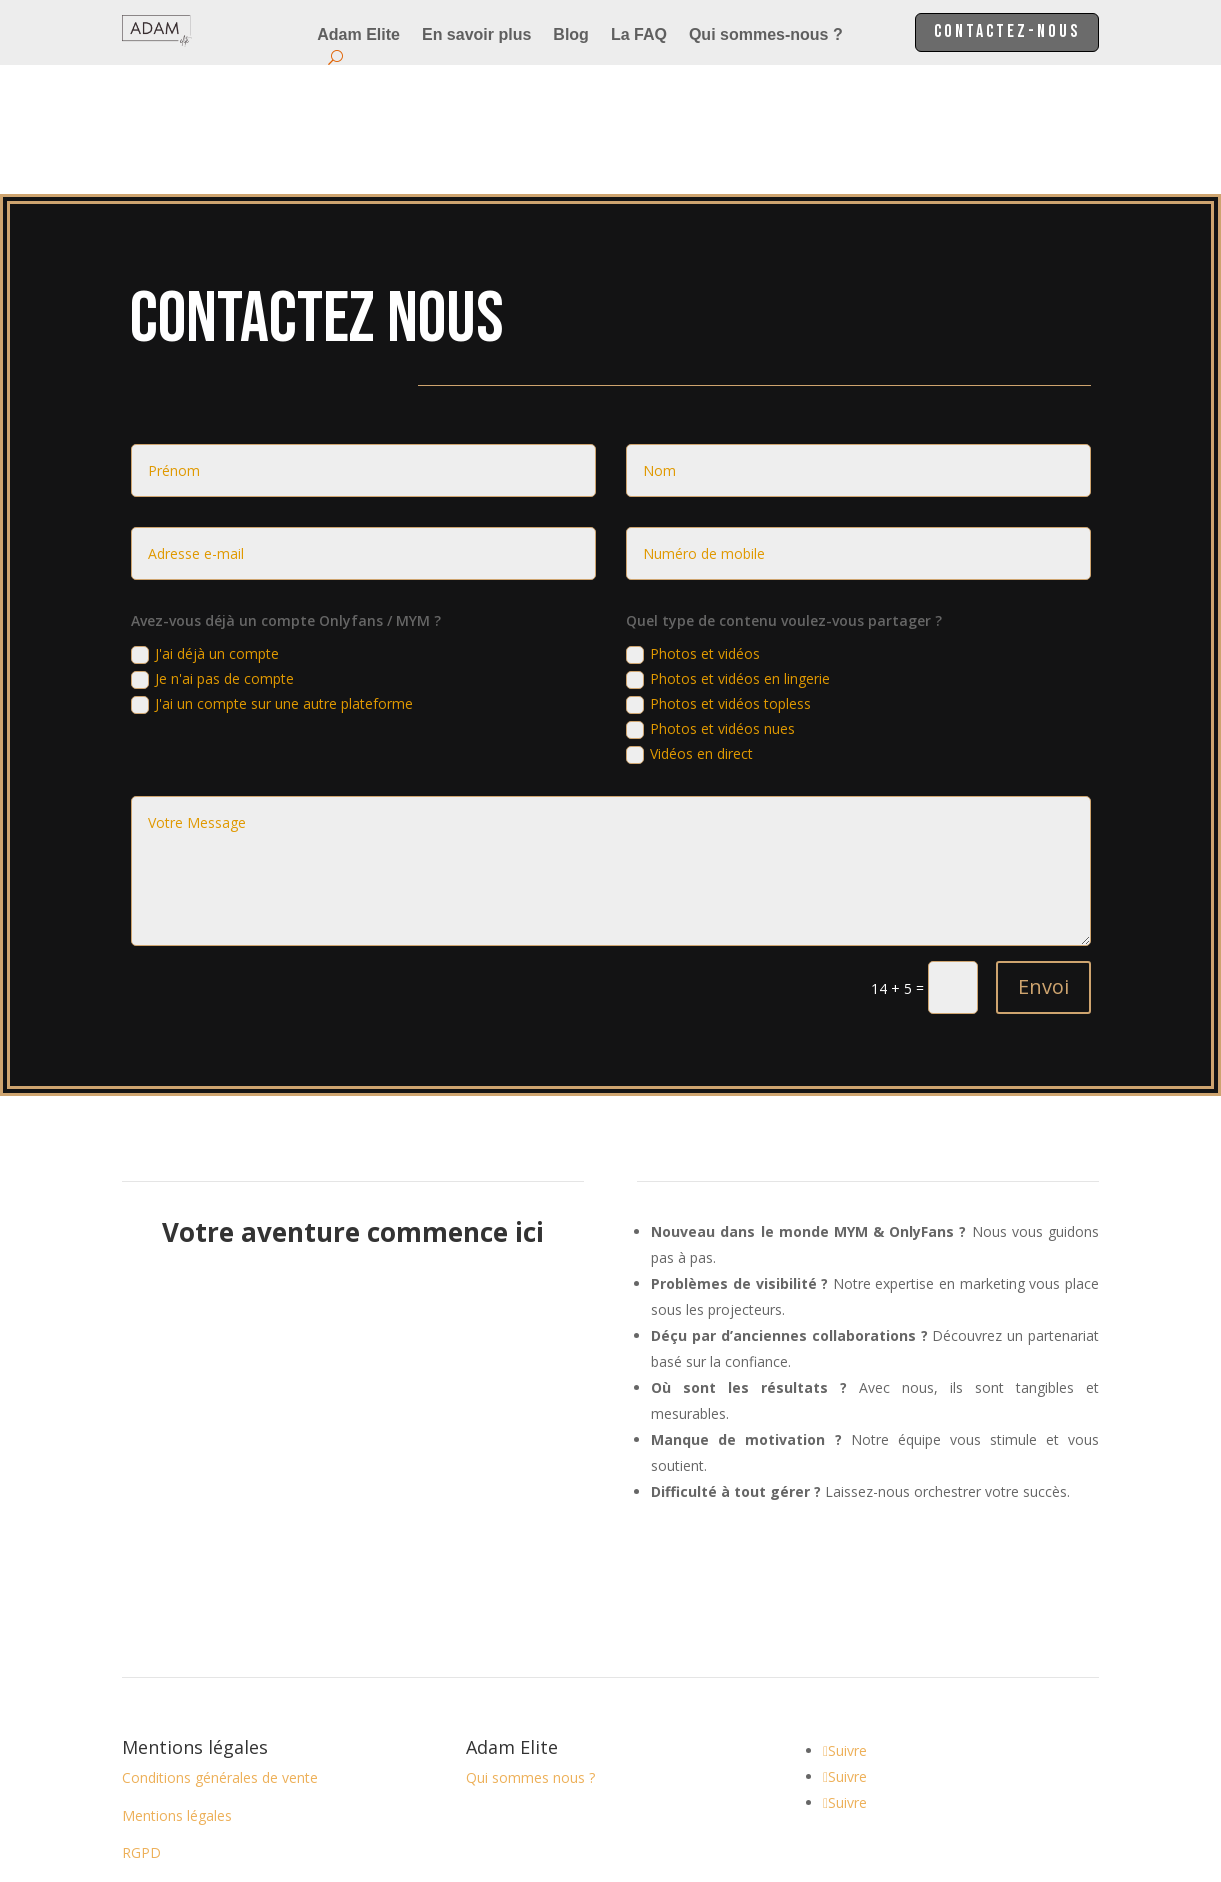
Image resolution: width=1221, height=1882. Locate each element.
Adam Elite (358, 35)
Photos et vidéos (693, 525)
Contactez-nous (996, 33)
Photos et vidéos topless (718, 575)
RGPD (141, 1723)
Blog (571, 35)
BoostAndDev (652, 1796)
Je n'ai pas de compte (212, 550)
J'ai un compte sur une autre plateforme (272, 575)
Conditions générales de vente (220, 1648)
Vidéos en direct (689, 625)
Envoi (1043, 857)
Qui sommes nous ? (530, 1648)
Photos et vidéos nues (710, 600)
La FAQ (639, 35)
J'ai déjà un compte (205, 525)
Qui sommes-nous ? (766, 35)
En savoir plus (476, 35)
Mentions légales (177, 1686)
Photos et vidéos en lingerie (728, 550)
